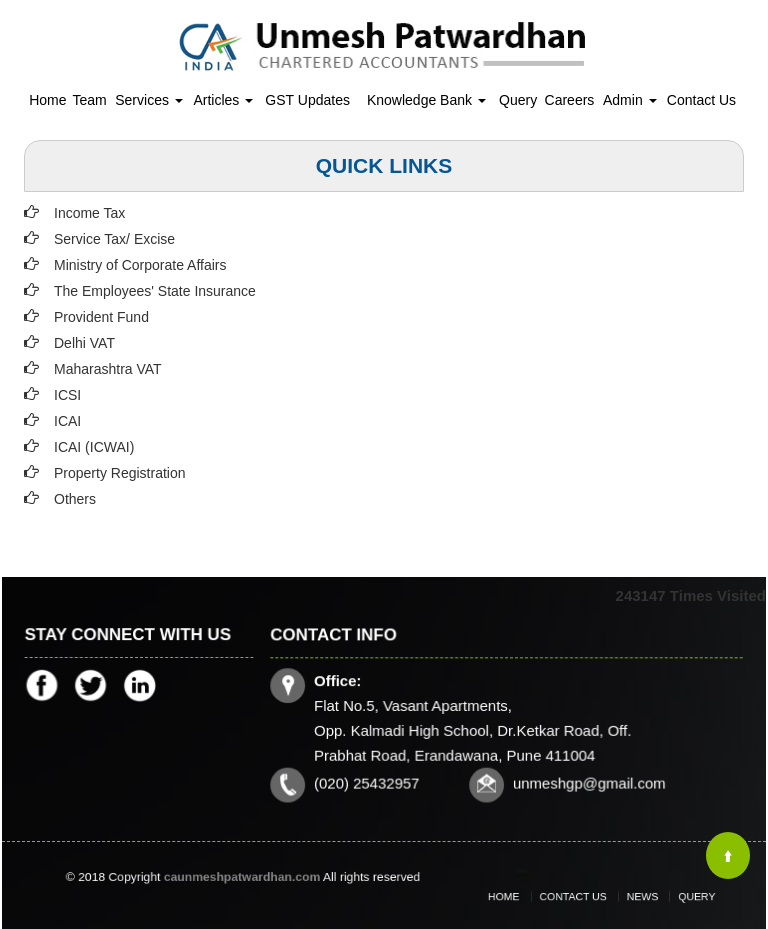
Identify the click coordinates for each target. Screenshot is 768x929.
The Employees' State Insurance (155, 291)
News (633, 897)
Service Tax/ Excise (114, 239)
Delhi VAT (84, 343)
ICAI (67, 421)
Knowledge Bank (426, 100)
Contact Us (701, 100)
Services (149, 100)
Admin (630, 100)
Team (89, 100)
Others (75, 499)
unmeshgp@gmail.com (587, 781)
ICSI (67, 395)
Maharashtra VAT (108, 369)
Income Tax (89, 213)
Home (47, 100)
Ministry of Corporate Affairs (140, 265)
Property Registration (120, 473)
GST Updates (307, 100)
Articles (223, 100)
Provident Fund (101, 317)
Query (518, 100)
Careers (570, 100)
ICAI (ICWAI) (94, 447)
